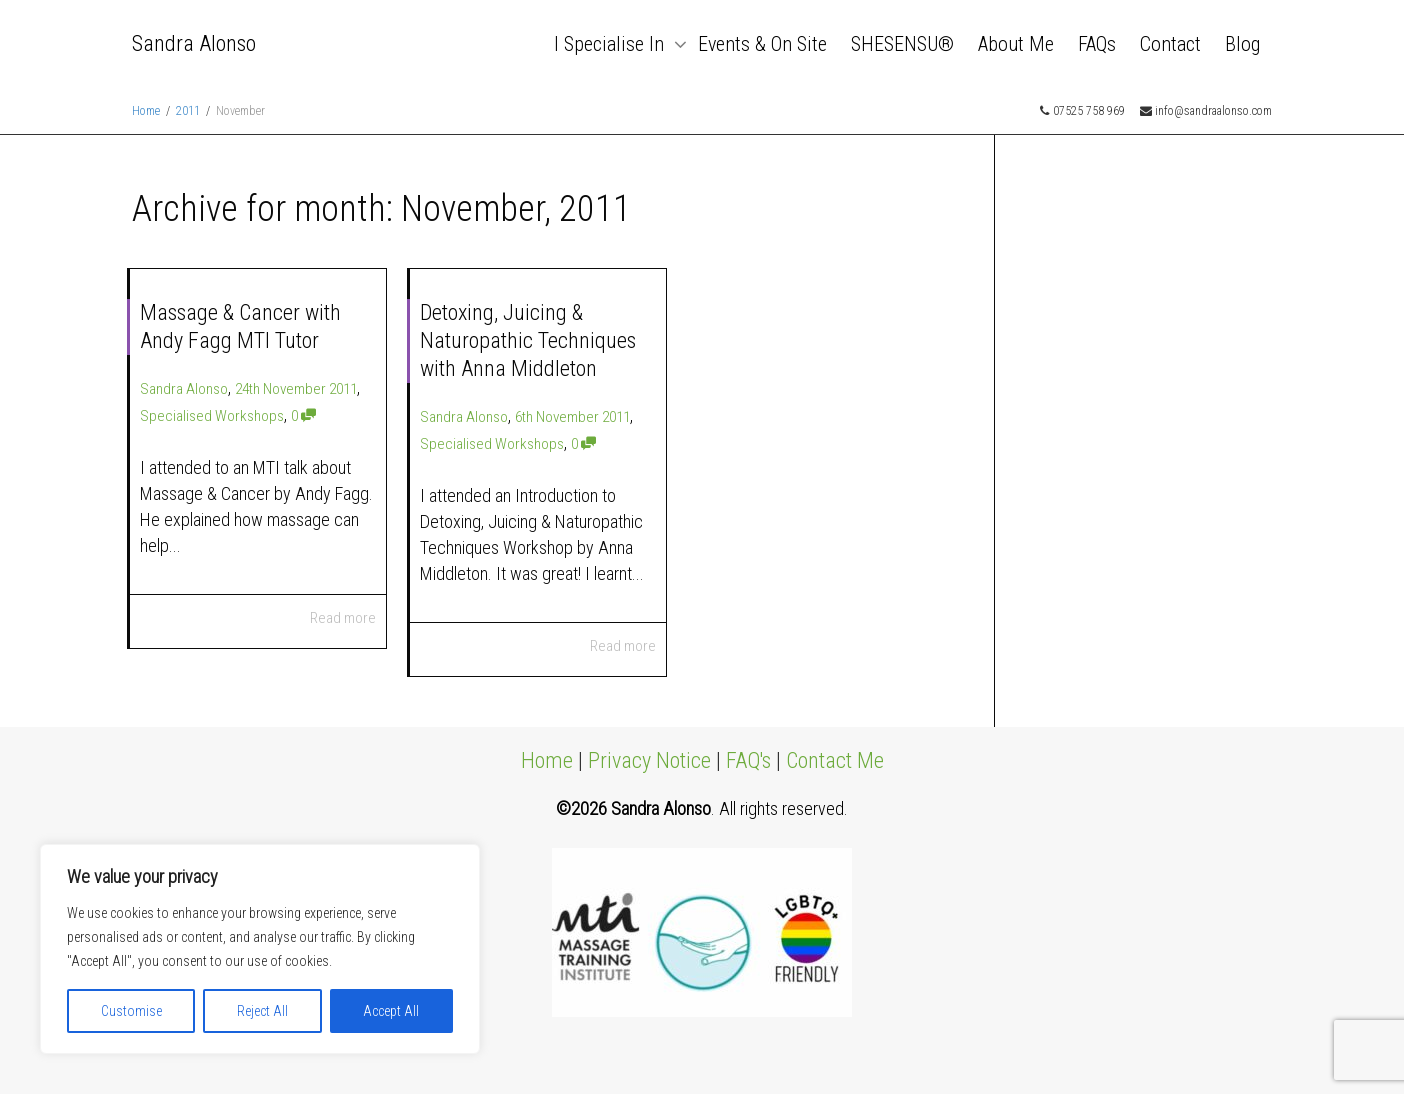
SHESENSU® (902, 44)
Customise (131, 1011)
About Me (1016, 44)
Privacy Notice (649, 760)
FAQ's (748, 760)
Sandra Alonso (194, 43)
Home (547, 760)
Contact (1170, 44)
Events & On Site (762, 44)
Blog (1242, 44)
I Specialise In (611, 44)
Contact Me (835, 760)
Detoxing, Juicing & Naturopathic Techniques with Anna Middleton (528, 340)
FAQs (1097, 44)
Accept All (391, 1011)
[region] (260, 949)
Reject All (262, 1011)
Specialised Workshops (212, 416)
